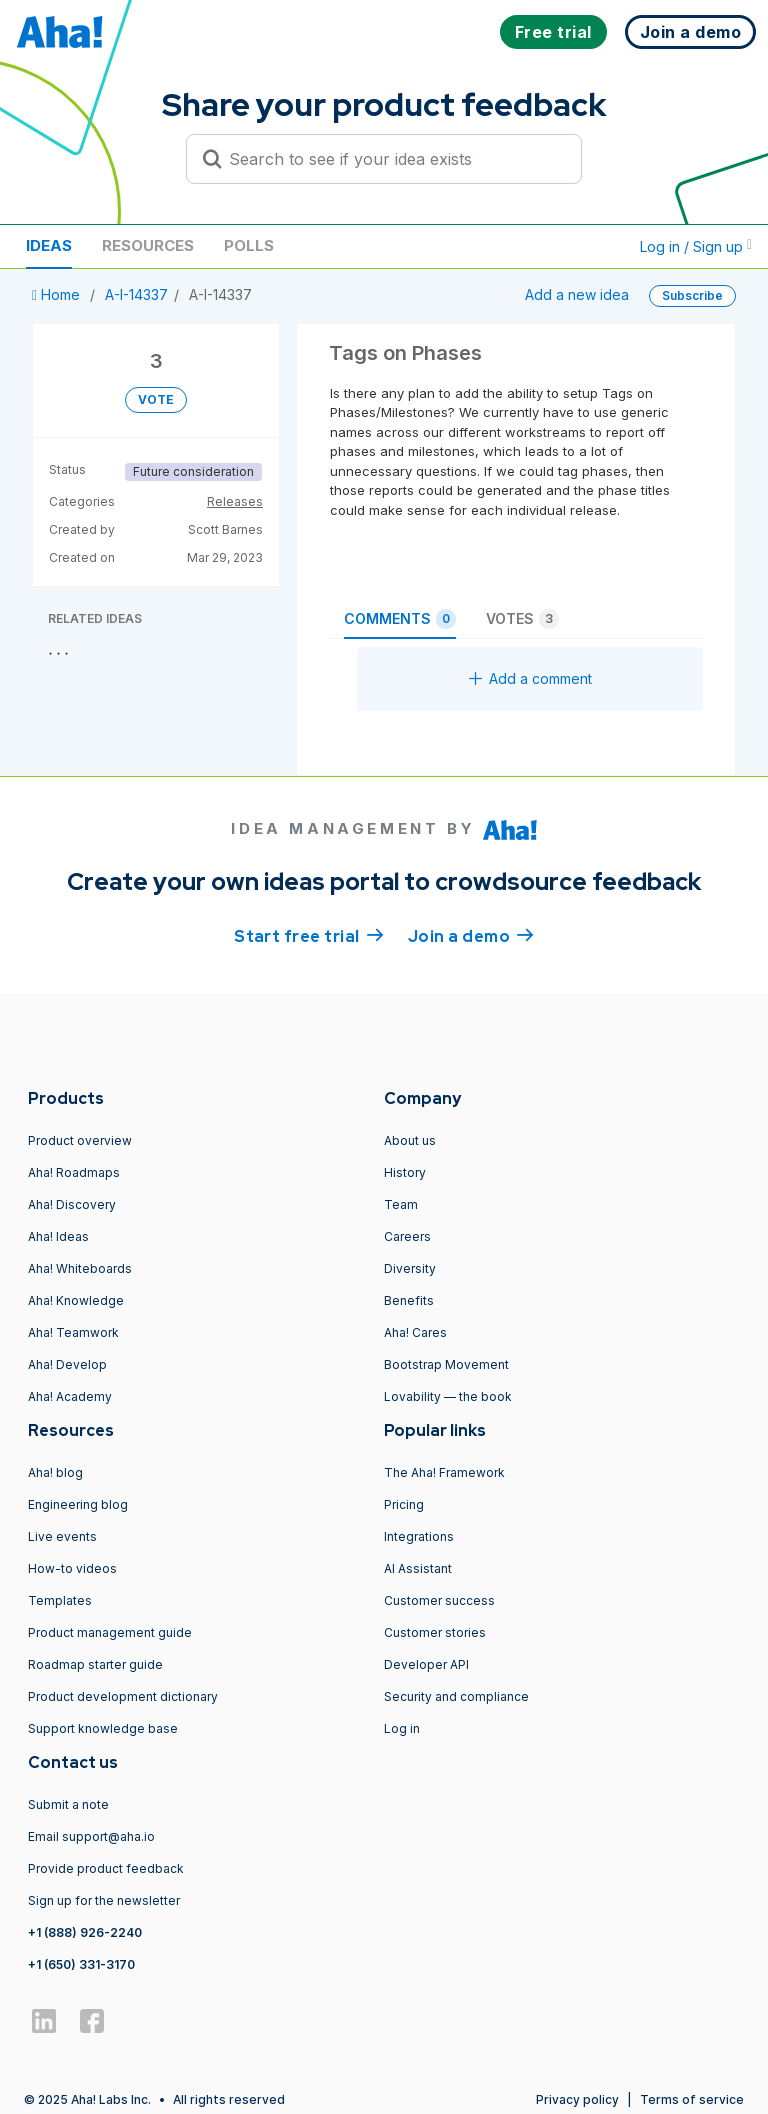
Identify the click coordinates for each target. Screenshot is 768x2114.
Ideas (49, 245)
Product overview (80, 1140)
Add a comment (530, 678)
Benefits (409, 1300)
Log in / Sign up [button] (696, 246)
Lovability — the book (448, 1396)
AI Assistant (418, 1568)
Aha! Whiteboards (80, 1268)
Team (401, 1204)
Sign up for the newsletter (104, 1900)
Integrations (419, 1536)
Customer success (439, 1600)
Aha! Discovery (72, 1204)
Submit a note (68, 1804)
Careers (407, 1236)
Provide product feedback (106, 1868)
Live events (62, 1536)
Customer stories (435, 1632)
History (405, 1172)
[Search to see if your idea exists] (393, 159)
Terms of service (692, 2099)
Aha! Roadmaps (74, 1172)
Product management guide (110, 1632)
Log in (402, 1728)
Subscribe (692, 295)
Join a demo (471, 935)
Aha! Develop (67, 1364)
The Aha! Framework (444, 1472)
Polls (249, 245)
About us (410, 1140)
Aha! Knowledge (76, 1300)
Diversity (410, 1268)
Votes (522, 619)
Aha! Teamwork (73, 1332)
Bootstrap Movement (446, 1364)
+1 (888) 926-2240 (85, 1932)
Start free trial (309, 935)
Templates (60, 1600)
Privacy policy (577, 2099)
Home (58, 294)
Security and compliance (456, 1696)
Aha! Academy (70, 1396)
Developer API (426, 1664)
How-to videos (72, 1568)
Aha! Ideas (58, 1236)
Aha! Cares (415, 1332)
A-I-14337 (136, 294)
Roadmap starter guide (95, 1664)
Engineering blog (78, 1504)
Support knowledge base (103, 1728)
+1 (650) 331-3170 (81, 1964)
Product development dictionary (123, 1696)
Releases (235, 501)
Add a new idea (577, 294)
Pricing (404, 1504)
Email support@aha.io (91, 1836)
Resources (148, 245)
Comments (400, 619)
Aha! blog (55, 1472)
